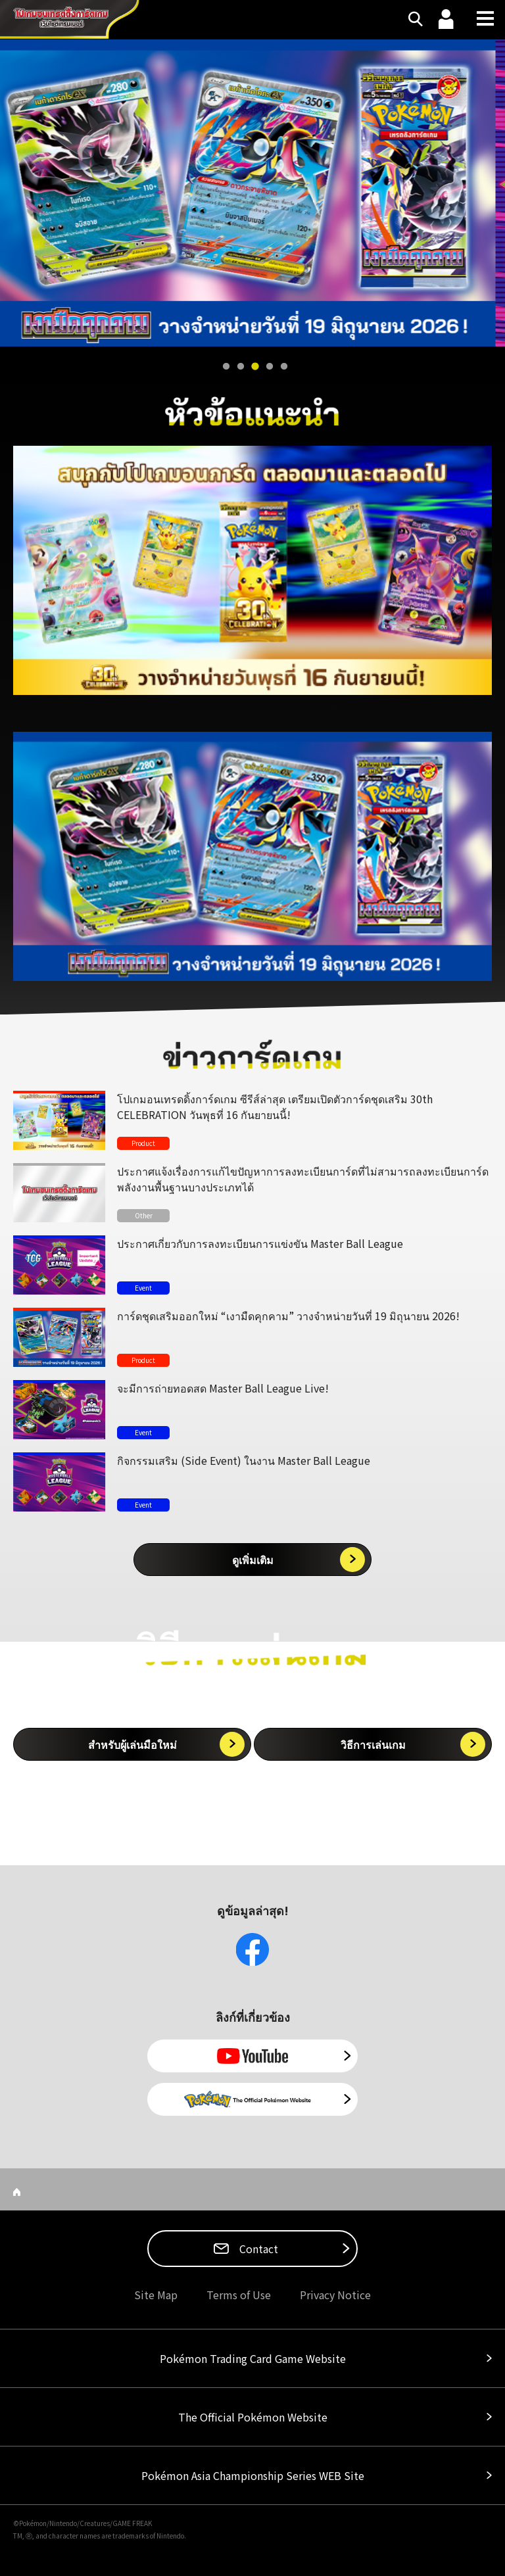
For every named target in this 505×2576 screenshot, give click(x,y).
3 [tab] (255, 366)
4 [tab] (269, 366)
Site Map (156, 2294)
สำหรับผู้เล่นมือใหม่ (132, 1744)
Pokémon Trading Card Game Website (253, 2358)
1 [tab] (226, 366)
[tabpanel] (252, 192)
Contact (257, 2248)
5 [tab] (284, 366)
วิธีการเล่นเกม (373, 1744)
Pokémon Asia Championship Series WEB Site (252, 2475)
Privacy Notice (335, 2294)
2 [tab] (240, 366)
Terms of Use (238, 2294)
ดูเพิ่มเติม (253, 1559)
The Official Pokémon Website (252, 2417)
